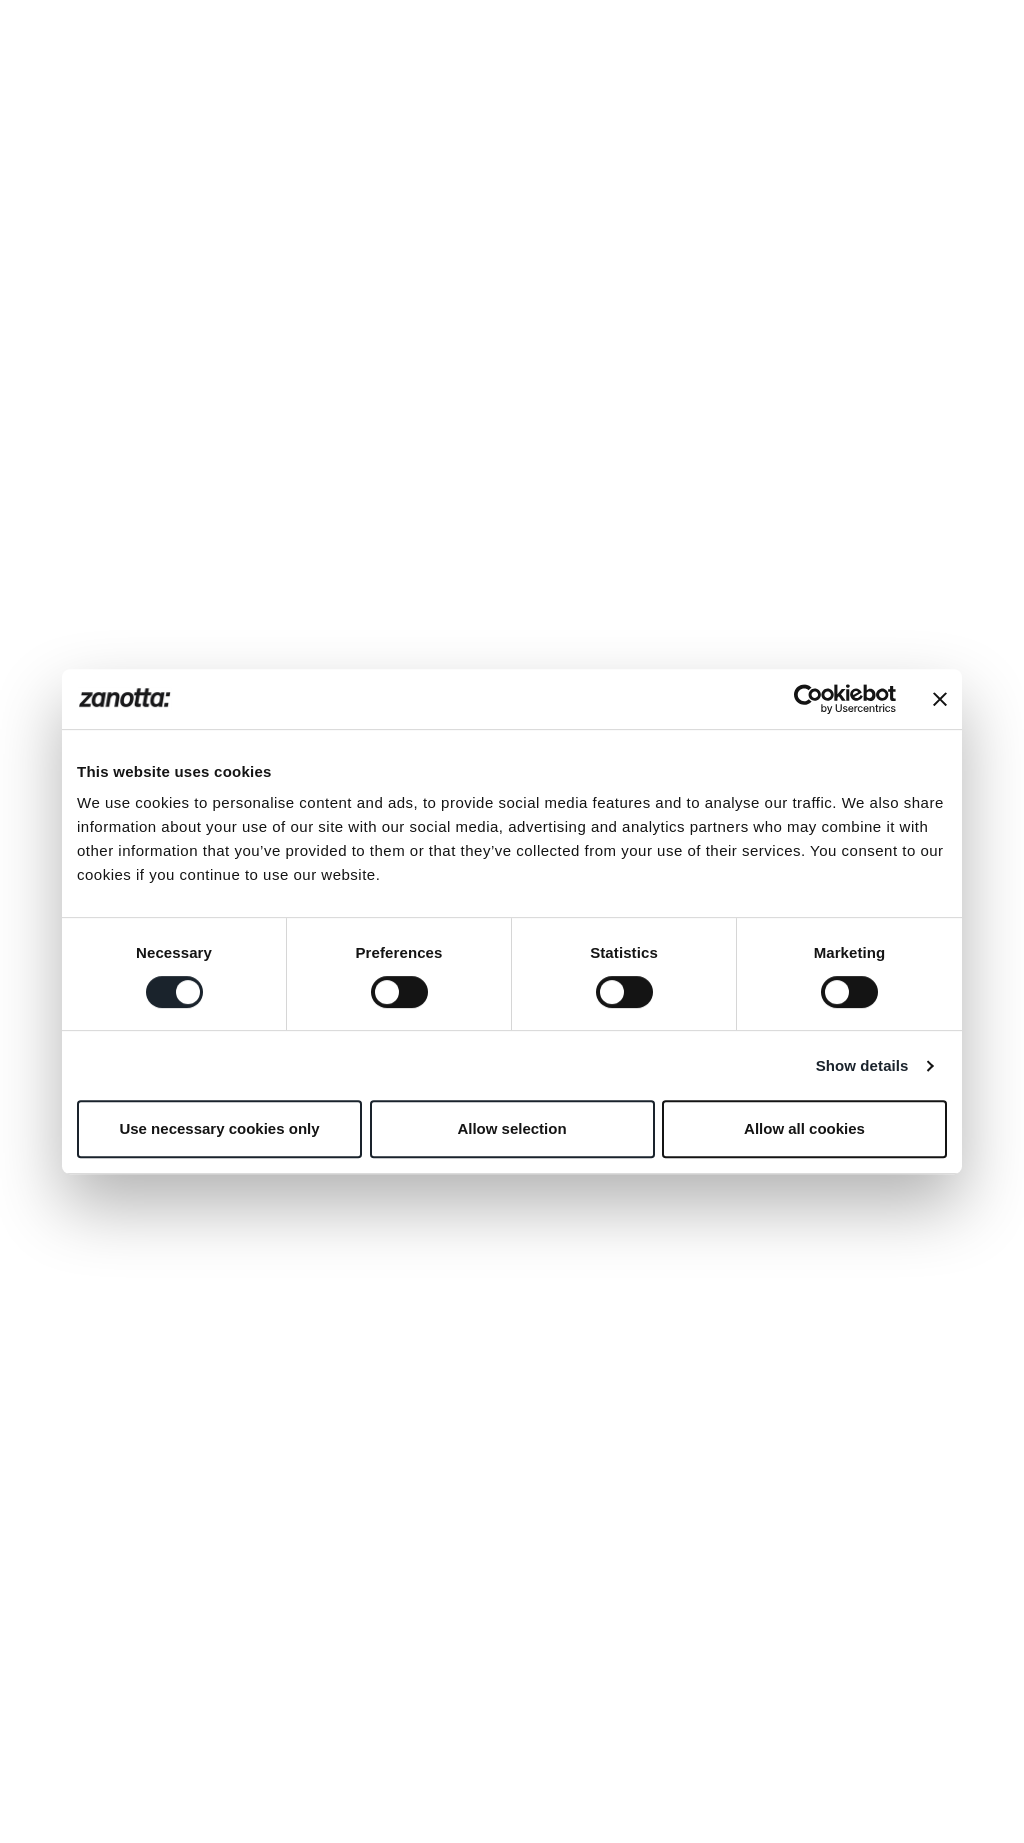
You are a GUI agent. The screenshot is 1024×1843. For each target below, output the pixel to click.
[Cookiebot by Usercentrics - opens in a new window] (808, 699)
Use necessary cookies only (219, 1128)
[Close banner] (940, 699)
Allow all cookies (804, 1128)
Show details (862, 1065)
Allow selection (511, 1128)
